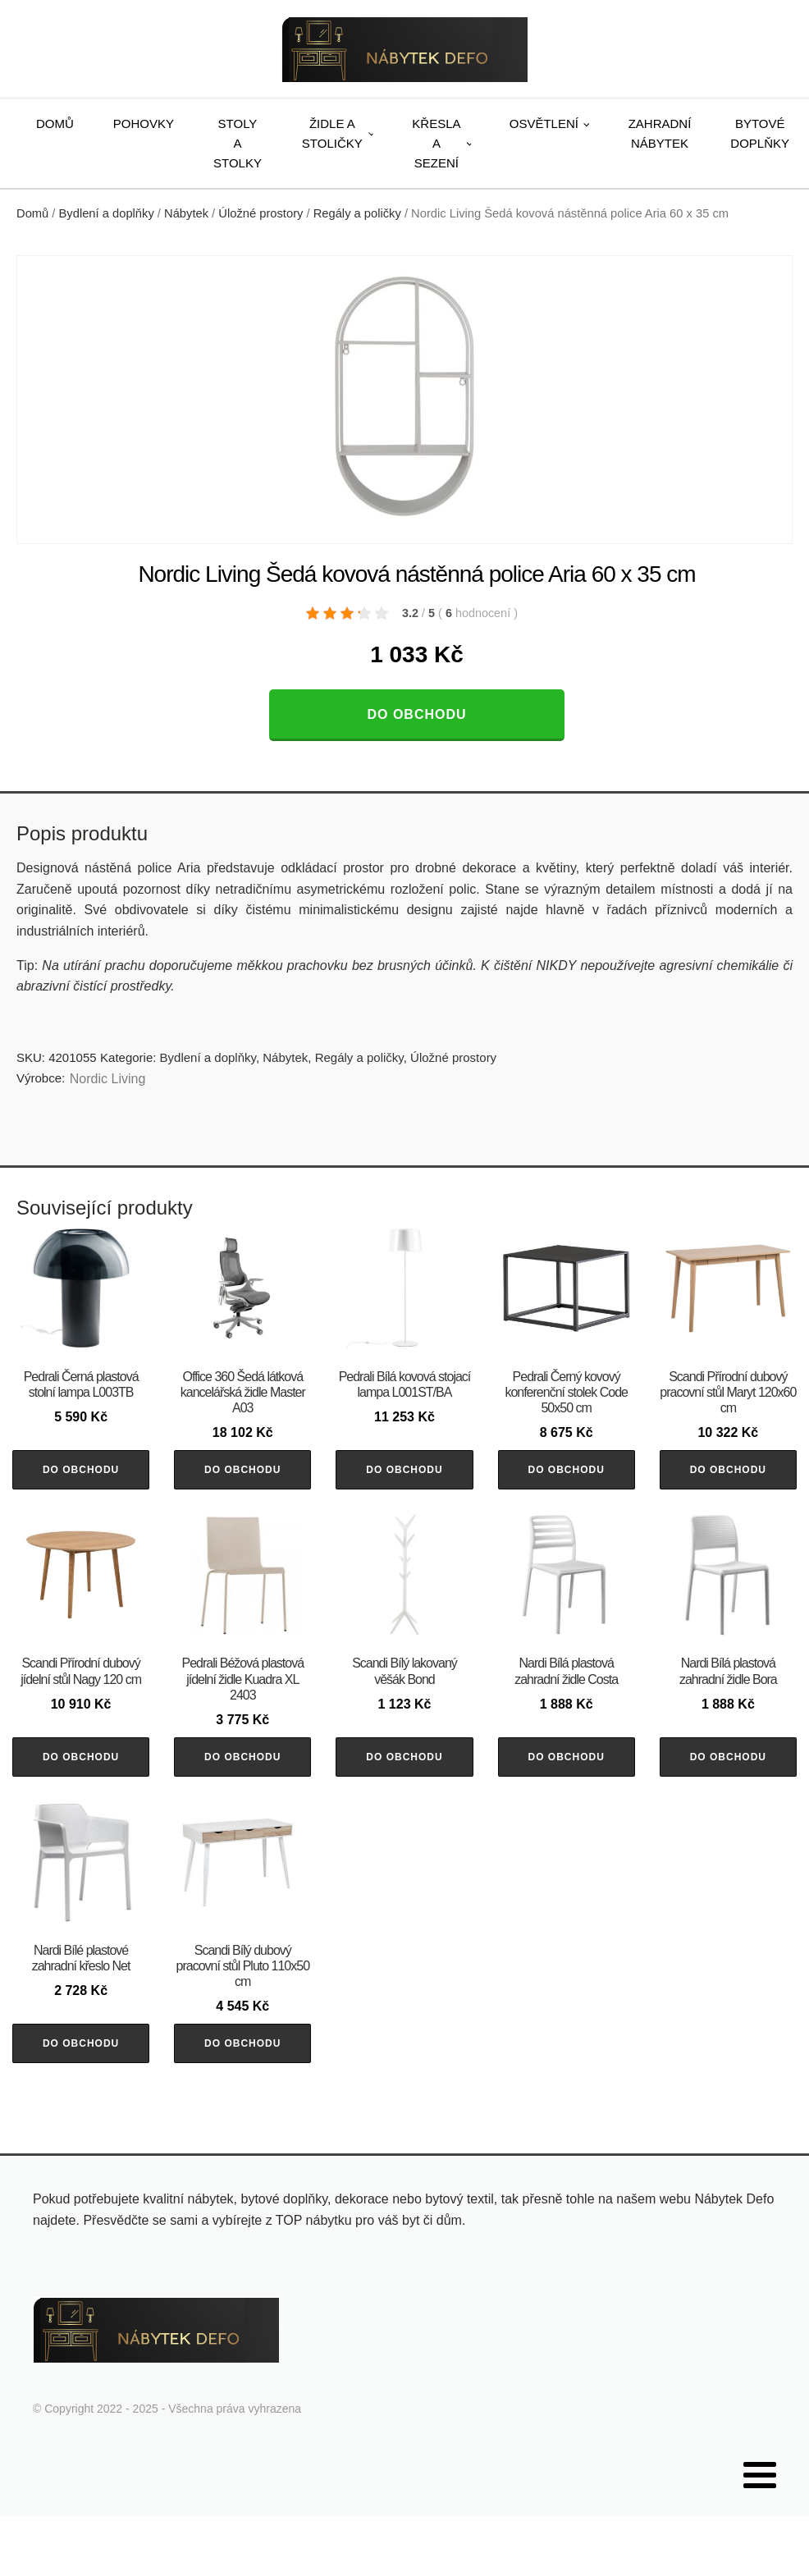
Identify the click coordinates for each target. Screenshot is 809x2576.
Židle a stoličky (332, 133)
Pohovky (143, 123)
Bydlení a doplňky (106, 213)
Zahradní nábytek (660, 133)
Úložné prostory (260, 213)
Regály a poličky (357, 213)
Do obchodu (416, 714)
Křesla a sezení (436, 143)
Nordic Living (107, 1079)
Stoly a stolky (237, 143)
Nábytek (186, 213)
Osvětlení (544, 123)
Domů (55, 123)
